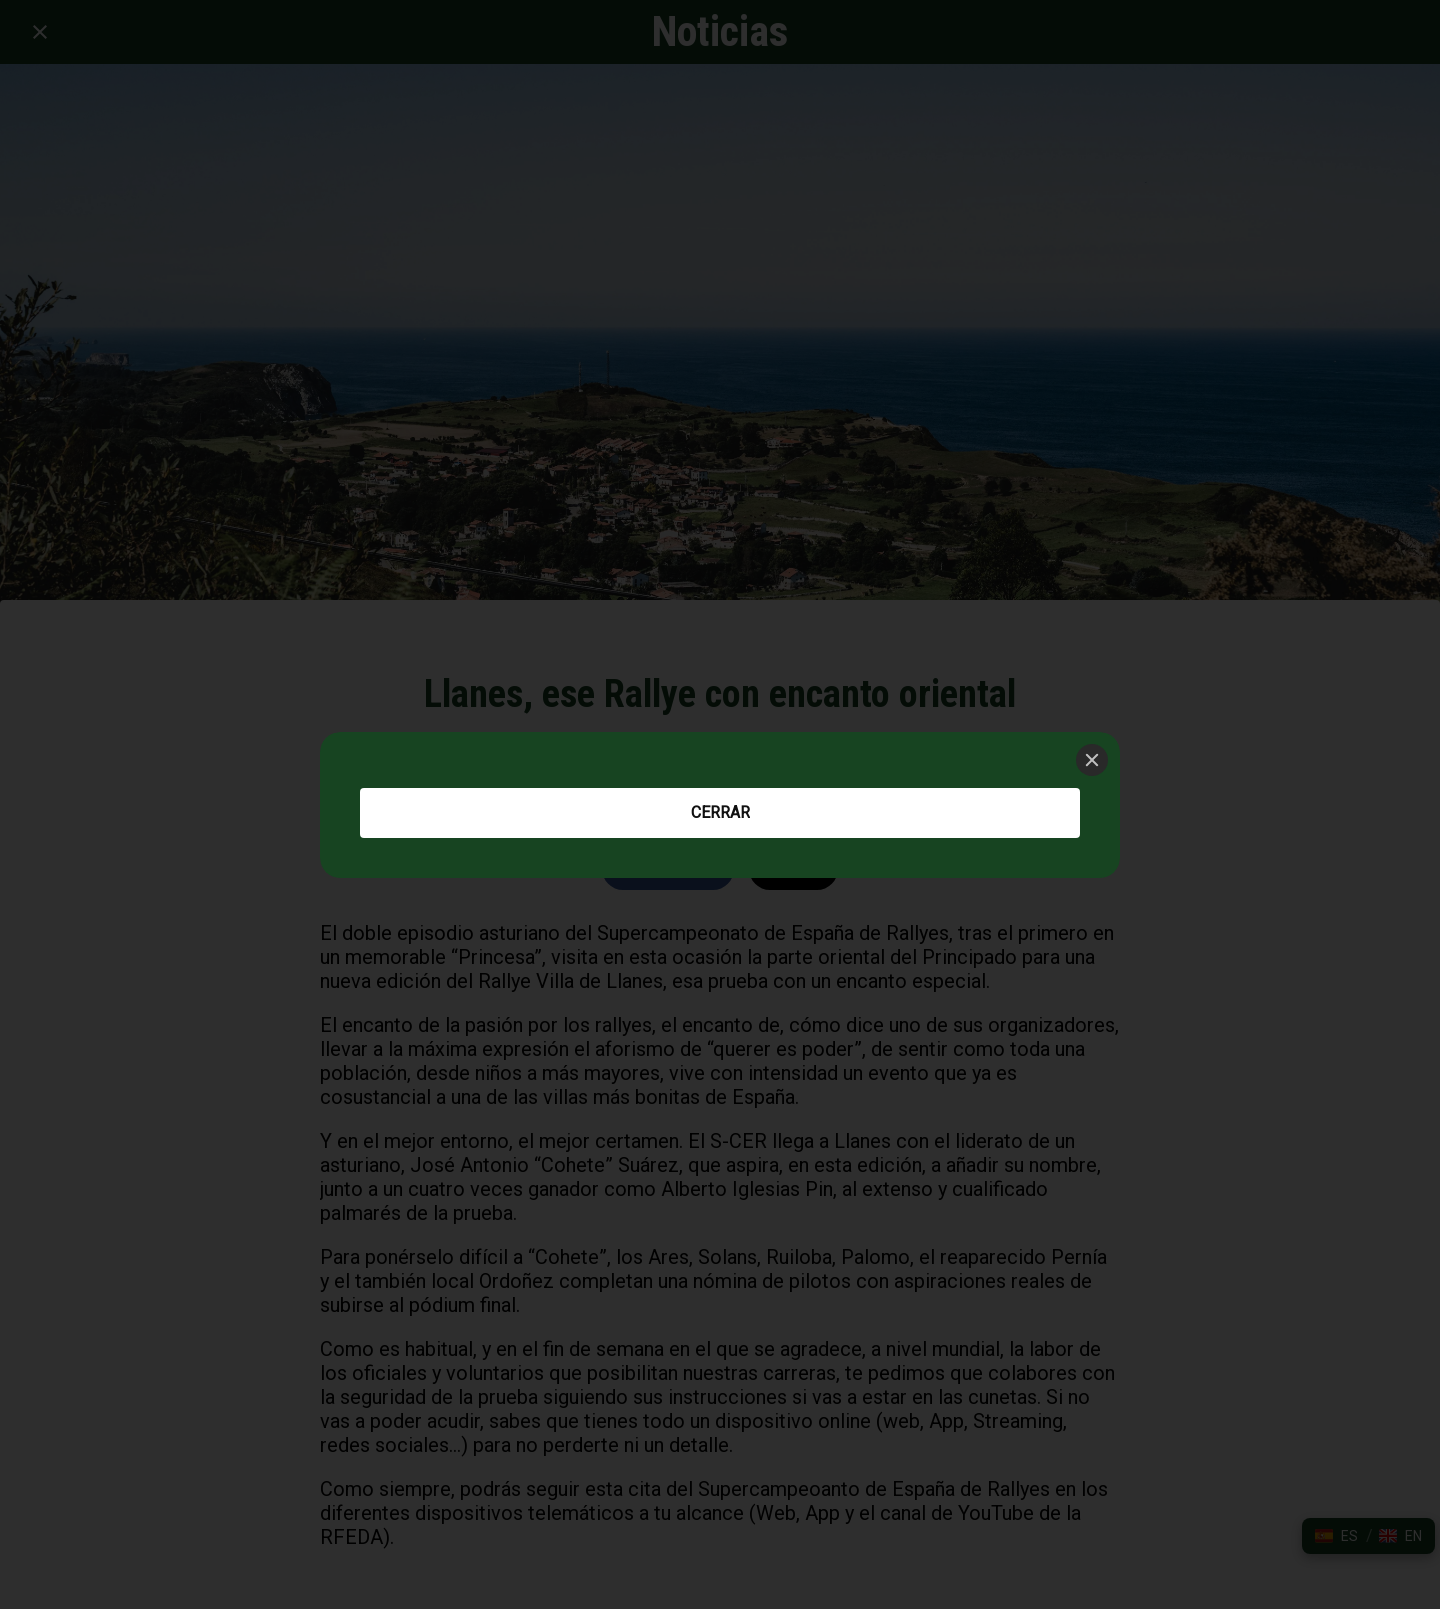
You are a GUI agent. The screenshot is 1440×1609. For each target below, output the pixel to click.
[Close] (1092, 760)
